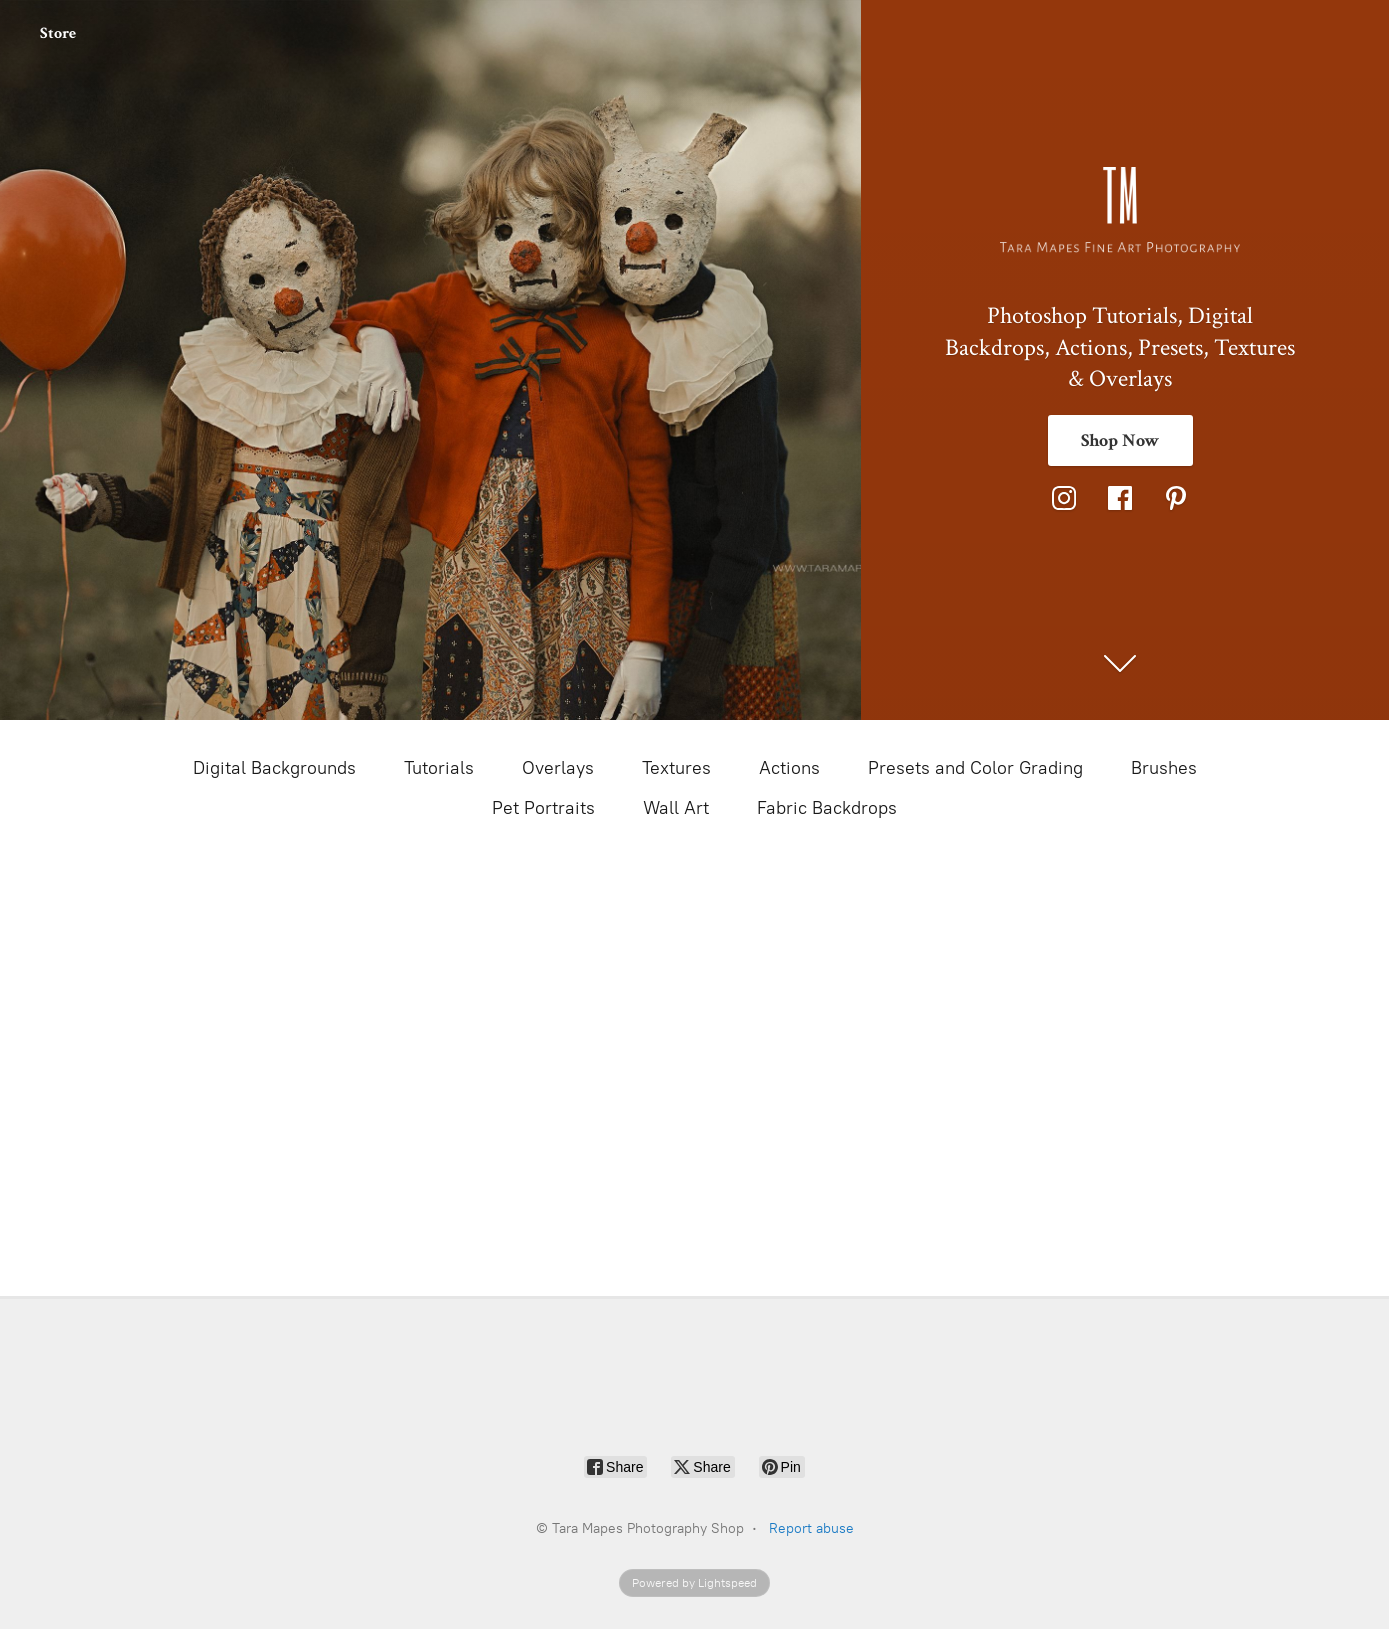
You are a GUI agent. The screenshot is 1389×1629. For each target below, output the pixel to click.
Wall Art (676, 808)
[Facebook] (1120, 498)
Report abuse (811, 1528)
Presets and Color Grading (975, 768)
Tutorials (439, 768)
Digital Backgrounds (274, 768)
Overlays (558, 768)
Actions (789, 768)
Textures (676, 768)
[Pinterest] (1176, 498)
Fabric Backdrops (827, 808)
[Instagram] (1064, 498)
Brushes (1164, 768)
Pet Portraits (543, 808)
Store (58, 33)
